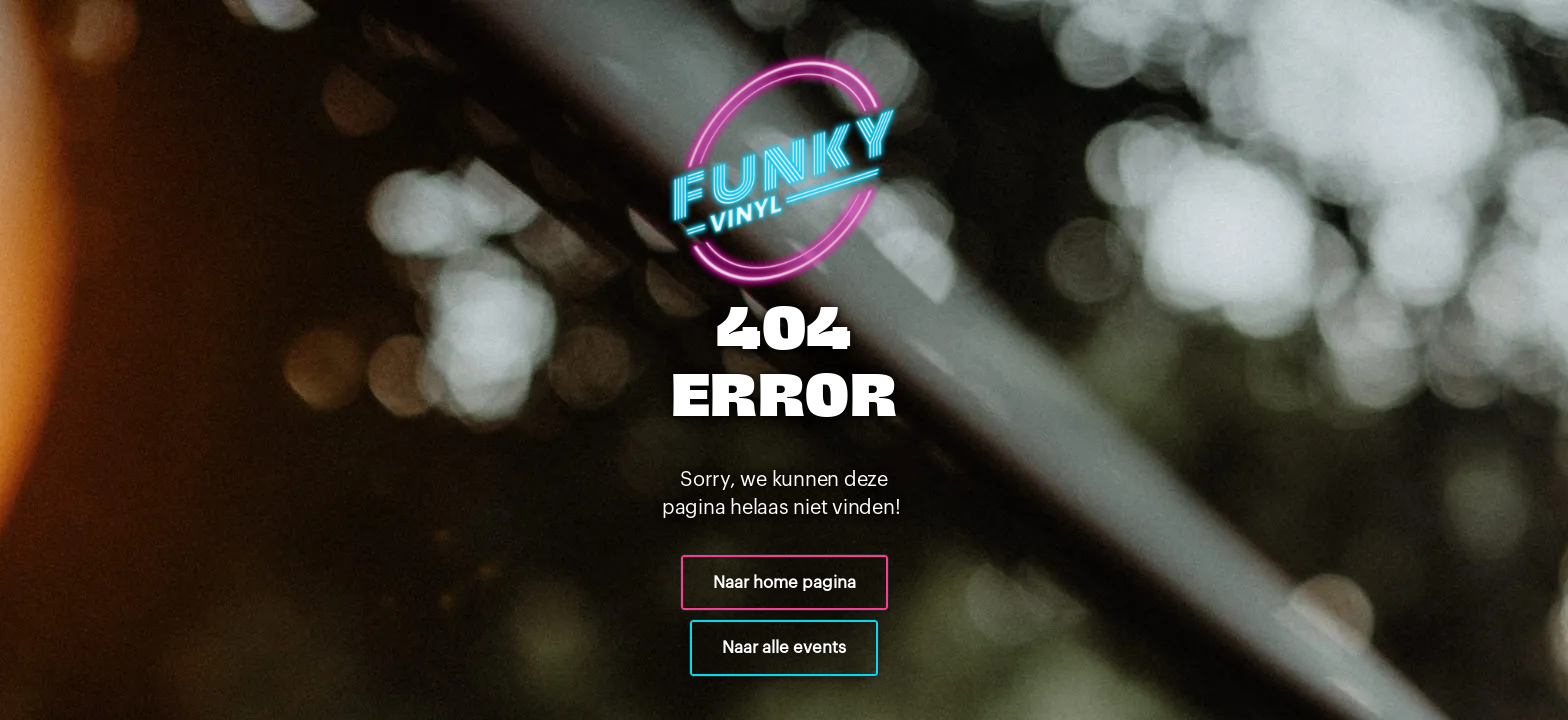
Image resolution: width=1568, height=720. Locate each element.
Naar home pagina (784, 582)
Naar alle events (784, 647)
